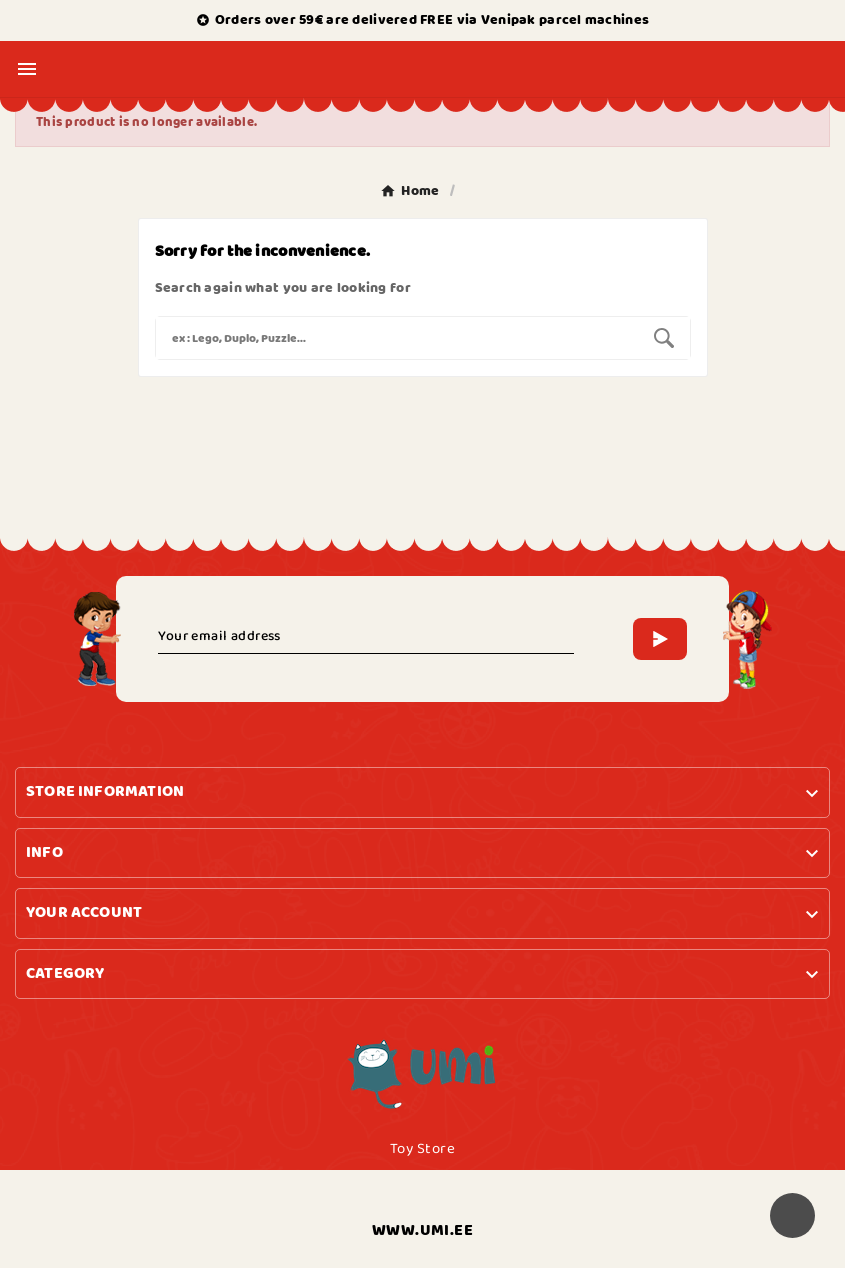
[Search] (397, 338)
